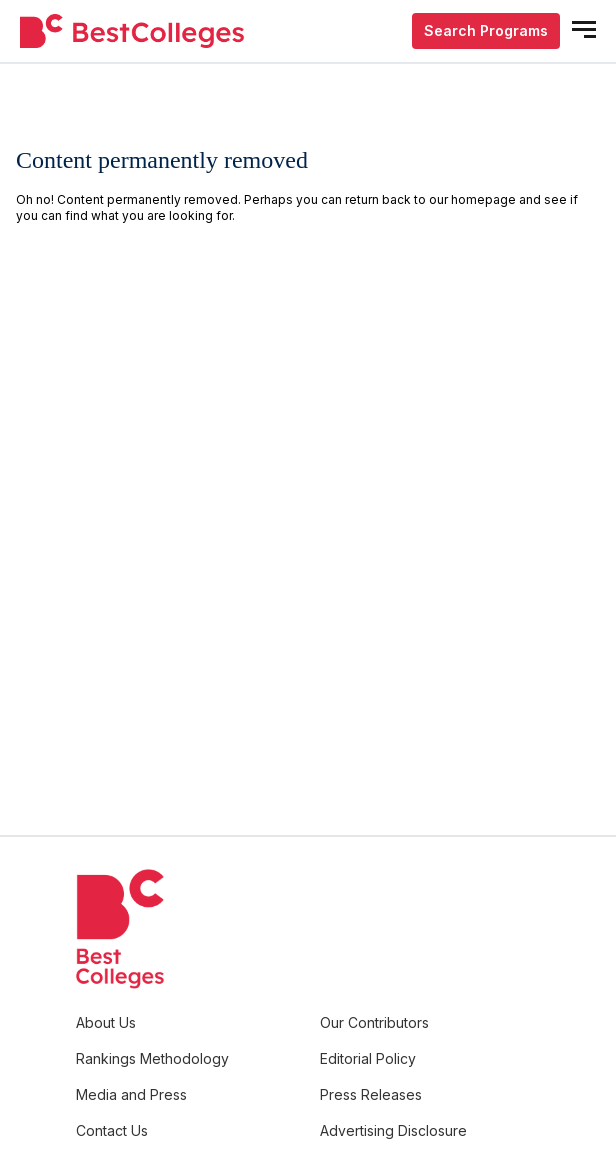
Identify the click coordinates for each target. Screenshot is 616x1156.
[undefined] (132, 31)
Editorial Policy (368, 1058)
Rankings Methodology (152, 1058)
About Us (106, 1022)
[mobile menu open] (584, 29)
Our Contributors (374, 1022)
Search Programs (486, 30)
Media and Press (131, 1094)
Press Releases (371, 1094)
